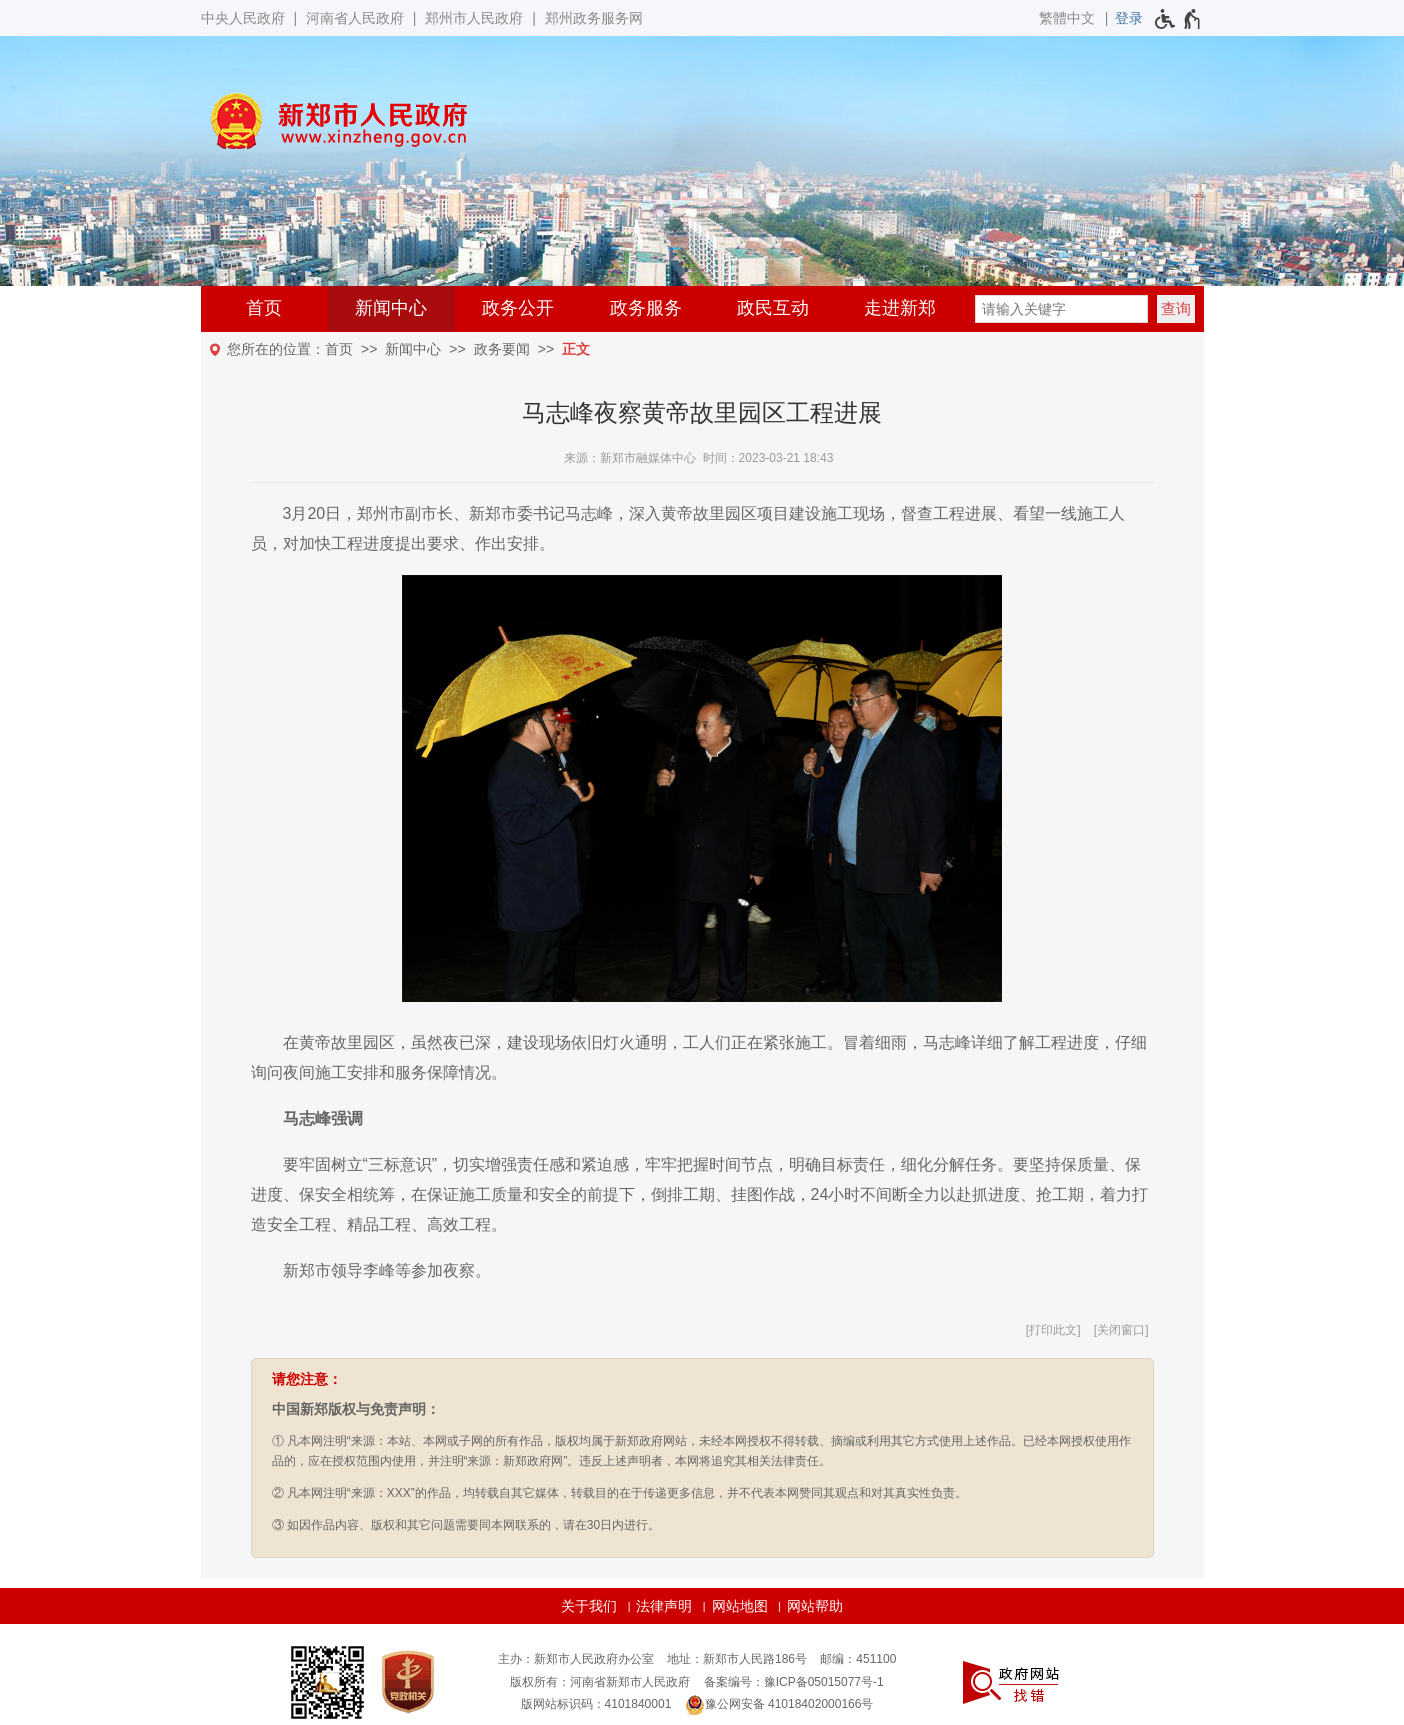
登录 (1129, 18)
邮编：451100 (858, 1659)
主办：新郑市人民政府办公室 (576, 1659)
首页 (264, 308)
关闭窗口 (1121, 1330)
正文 (576, 349)
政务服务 (646, 308)
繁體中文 (1067, 18)
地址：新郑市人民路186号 (737, 1659)
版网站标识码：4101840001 (596, 1704)
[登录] (1129, 18)
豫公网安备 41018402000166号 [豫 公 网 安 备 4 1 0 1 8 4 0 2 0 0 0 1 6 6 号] (779, 1705)
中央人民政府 (243, 18)
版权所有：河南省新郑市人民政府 (600, 1682)
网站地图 (740, 1606)
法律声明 (664, 1606)
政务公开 (518, 308)
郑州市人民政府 (474, 18)
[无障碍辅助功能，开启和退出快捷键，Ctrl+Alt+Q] (1178, 19)
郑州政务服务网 (594, 18)
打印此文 (1053, 1330)
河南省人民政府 (355, 18)
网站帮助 (815, 1606)
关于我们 (589, 1606)
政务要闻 (502, 349)
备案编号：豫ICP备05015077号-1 (794, 1682)
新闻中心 (391, 308)
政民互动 (773, 308)
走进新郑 (900, 308)
